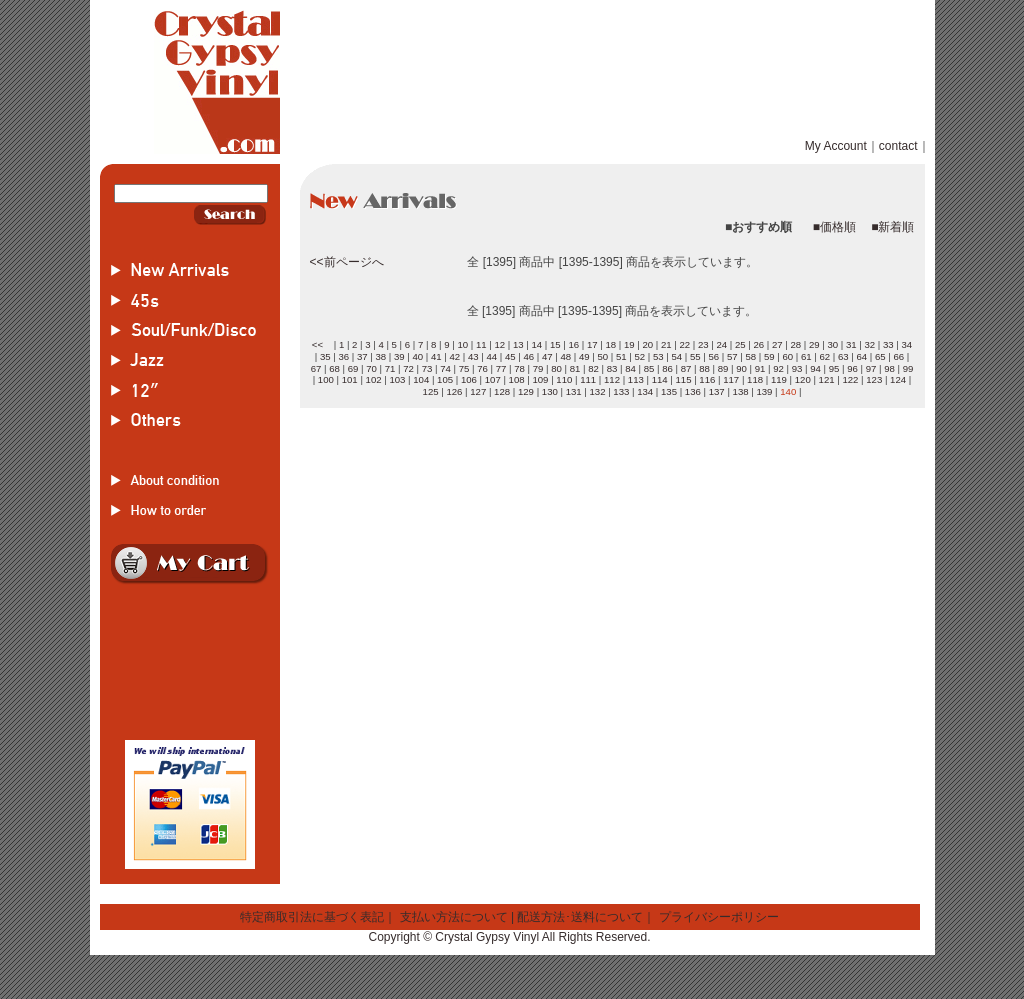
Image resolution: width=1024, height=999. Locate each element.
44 (491, 356)
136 (693, 391)
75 (464, 368)
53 (658, 356)
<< (317, 344)
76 (482, 368)
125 (431, 391)
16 (573, 344)
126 (454, 391)
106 (469, 379)
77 (501, 368)
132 (597, 391)
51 (621, 356)
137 (717, 391)
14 (536, 344)
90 (741, 368)
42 (454, 356)
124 (898, 379)
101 (350, 379)
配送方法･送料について (580, 917)
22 (684, 344)
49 (584, 356)
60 (787, 356)
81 (575, 368)
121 (827, 379)
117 (731, 379)
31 (851, 344)
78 (519, 368)
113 (636, 379)
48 (565, 356)
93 (797, 368)
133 (621, 391)
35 (325, 356)
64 (861, 356)
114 (660, 379)
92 (778, 368)
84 (630, 368)
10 (462, 344)
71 (390, 368)
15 (555, 344)
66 (898, 356)
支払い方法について (454, 917)
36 (343, 356)
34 (906, 344)
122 (850, 379)
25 (740, 344)
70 (371, 368)
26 (758, 344)
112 (612, 379)
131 (574, 391)
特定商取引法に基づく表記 (312, 917)
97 (871, 368)
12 (499, 344)
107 (493, 379)
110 (564, 379)
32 (869, 344)
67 (316, 368)
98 (889, 368)
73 (427, 368)
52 (639, 356)
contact (898, 146)
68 (334, 368)
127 (478, 391)
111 (588, 379)
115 (684, 379)
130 (550, 391)
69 (353, 368)
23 (703, 344)
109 (540, 379)
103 (397, 379)
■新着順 (892, 227)
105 (445, 379)
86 (667, 368)
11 (481, 344)
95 (834, 368)
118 (755, 379)
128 (502, 391)
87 (686, 368)
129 (526, 391)
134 (645, 391)
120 (803, 379)
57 (732, 356)
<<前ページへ (347, 262)
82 (593, 368)
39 (399, 356)
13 (518, 344)
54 (676, 356)
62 (824, 356)
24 (721, 344)
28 (795, 344)
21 (666, 344)
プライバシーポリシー (719, 917)
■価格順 (834, 227)
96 (852, 368)
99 (908, 368)
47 (547, 356)
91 (760, 368)
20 (647, 344)
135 (669, 391)
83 (612, 368)
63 (843, 356)
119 (779, 379)
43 (473, 356)
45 (510, 356)
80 (556, 368)
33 (888, 344)
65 (880, 356)
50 (602, 356)
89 (723, 368)
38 (380, 356)
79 (538, 368)
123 (874, 379)
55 (695, 356)
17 (592, 344)
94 (815, 368)
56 (713, 356)
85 (649, 368)
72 (408, 368)
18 (610, 344)
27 (777, 344)
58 (750, 356)
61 (806, 356)
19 (629, 344)
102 (374, 379)
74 (445, 368)
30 (832, 344)
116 (707, 379)
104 (421, 379)
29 (814, 344)
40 (417, 356)
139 (764, 391)
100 (326, 379)
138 (741, 391)
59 (769, 356)
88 (704, 368)
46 (528, 356)
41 (436, 356)
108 (517, 379)
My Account (836, 146)
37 (362, 356)
